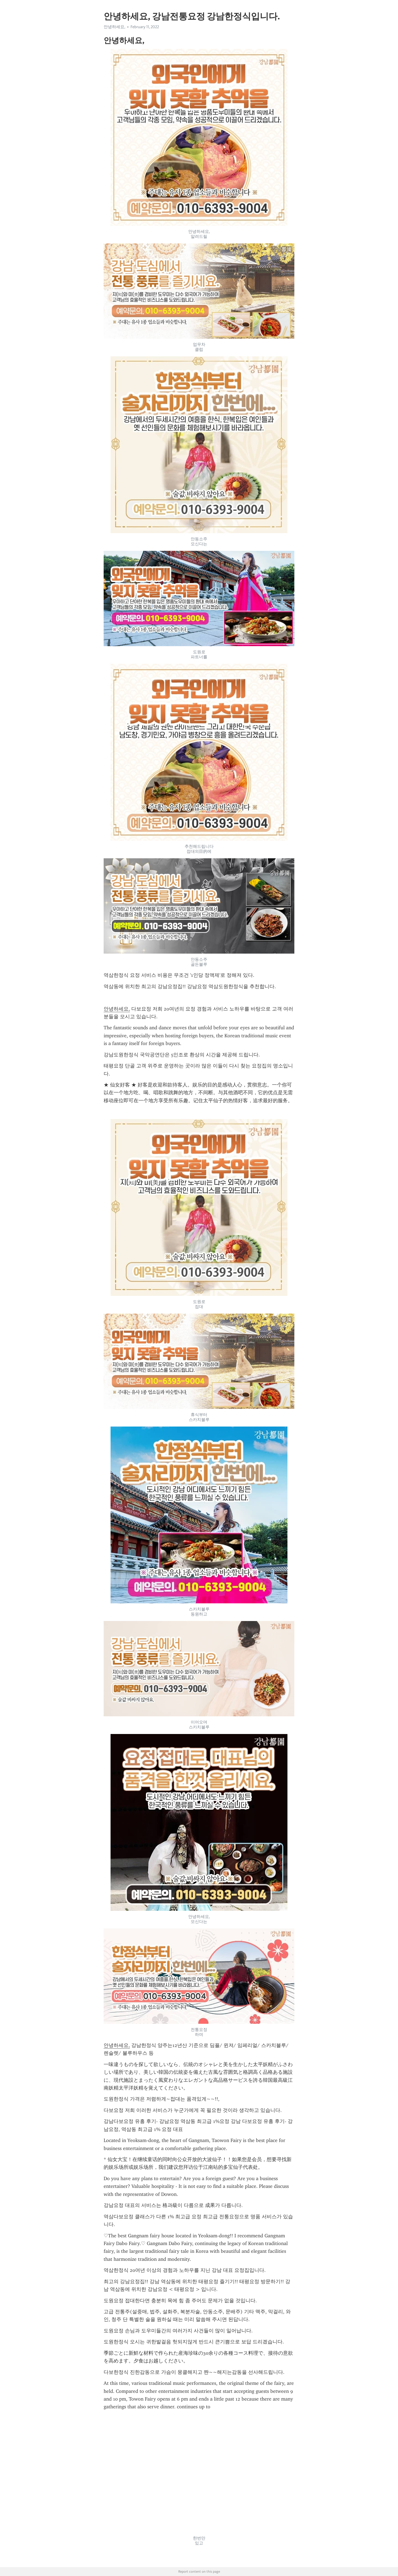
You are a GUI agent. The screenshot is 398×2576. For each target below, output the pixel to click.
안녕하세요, (114, 26)
